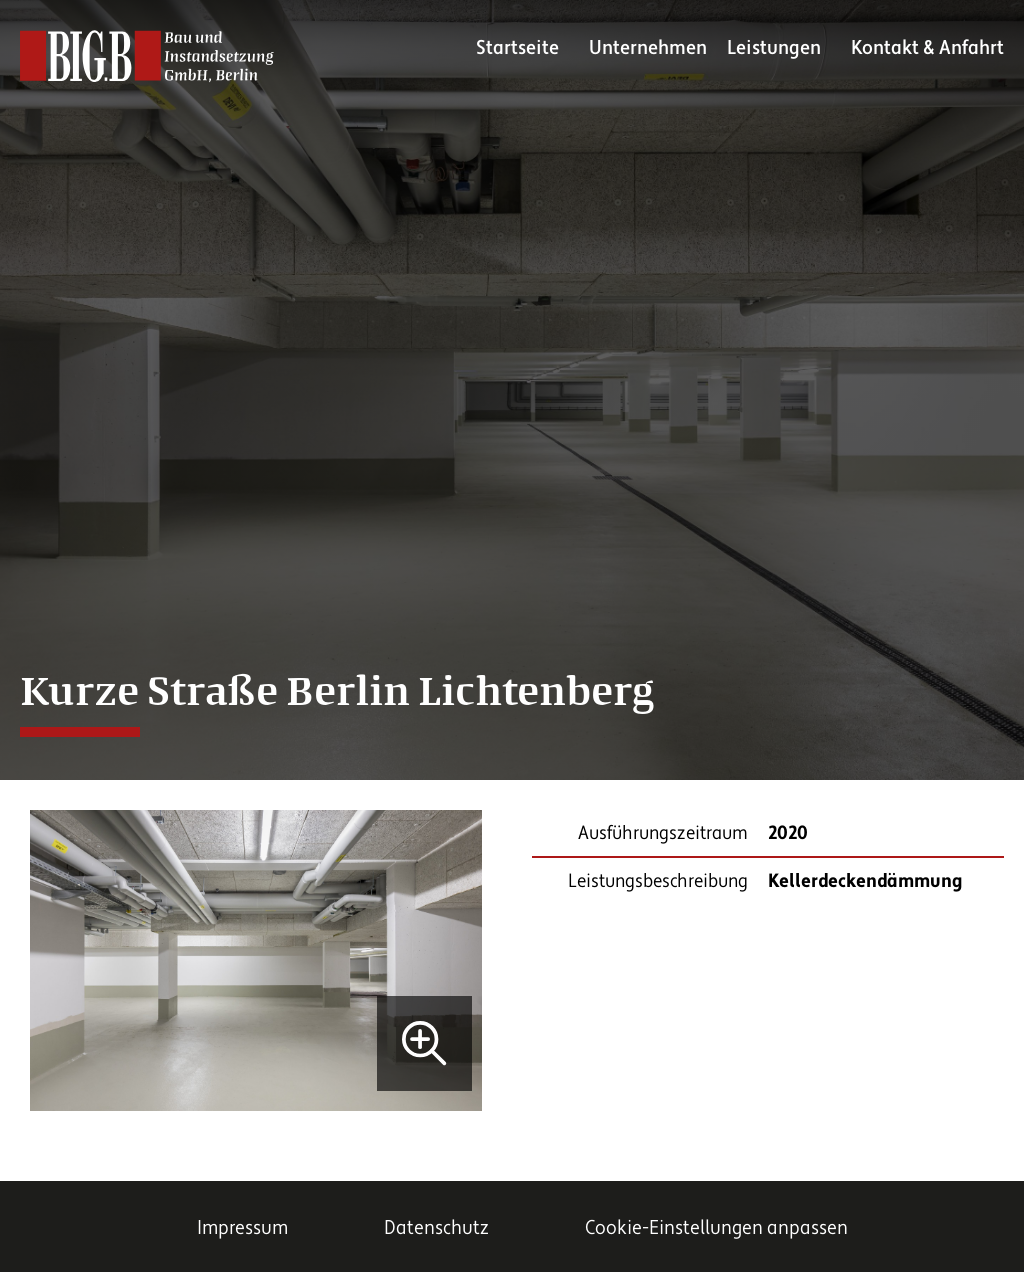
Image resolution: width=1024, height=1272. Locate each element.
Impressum (242, 1228)
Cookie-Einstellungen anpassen (716, 1228)
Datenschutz (436, 1228)
